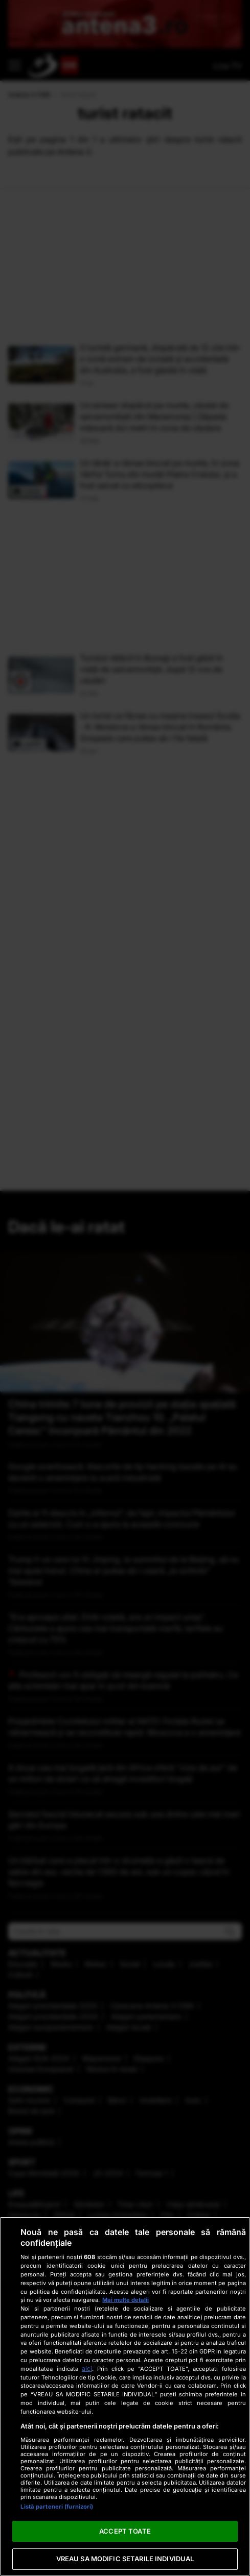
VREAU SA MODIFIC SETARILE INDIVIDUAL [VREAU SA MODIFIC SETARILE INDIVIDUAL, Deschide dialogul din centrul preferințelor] (125, 2559)
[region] (125, 2396)
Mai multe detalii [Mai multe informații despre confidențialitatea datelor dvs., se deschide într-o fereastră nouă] (125, 2299)
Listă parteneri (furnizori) (56, 2506)
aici (87, 2368)
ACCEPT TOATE (125, 2531)
